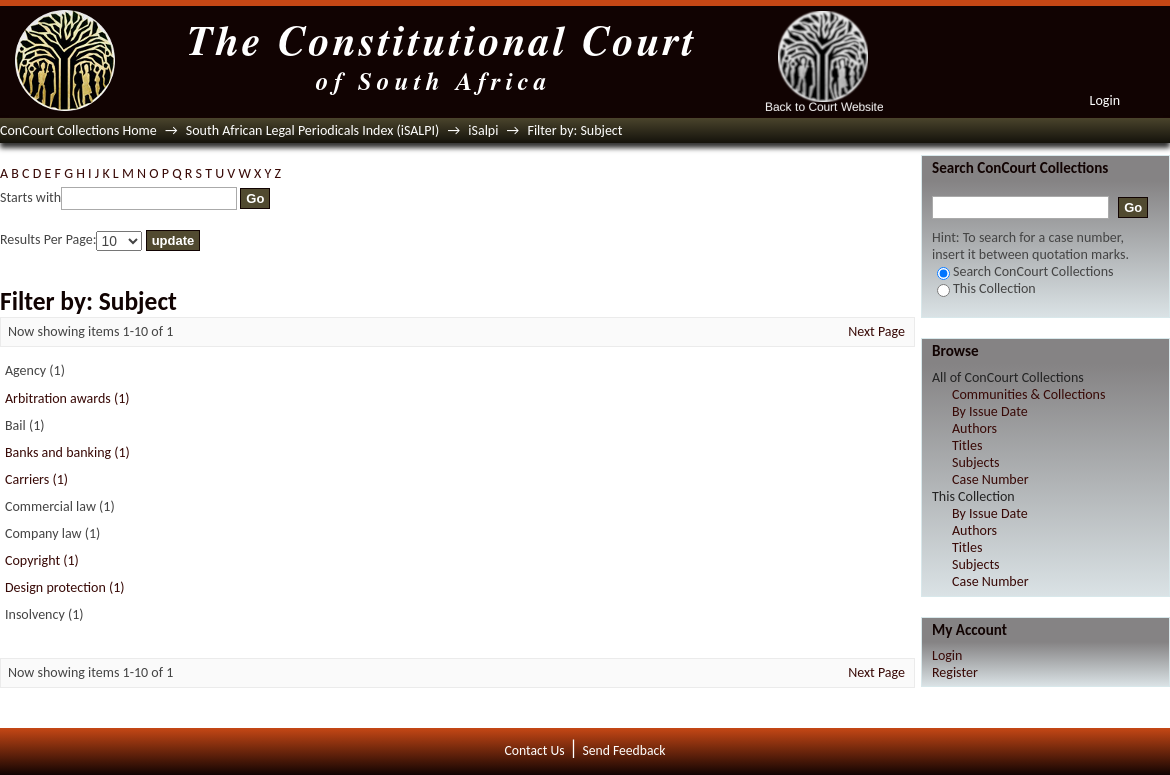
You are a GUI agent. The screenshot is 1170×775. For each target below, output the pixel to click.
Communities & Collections (1028, 394)
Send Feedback (623, 750)
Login (1105, 100)
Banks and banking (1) (67, 452)
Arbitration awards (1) (67, 398)
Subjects (976, 462)
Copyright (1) (42, 560)
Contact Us (535, 750)
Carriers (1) (36, 479)
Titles (967, 445)
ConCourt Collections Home (78, 130)
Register (955, 672)
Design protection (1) (65, 587)
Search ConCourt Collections (1025, 271)
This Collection (986, 288)
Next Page (876, 331)
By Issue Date (990, 411)
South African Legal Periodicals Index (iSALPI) (312, 130)
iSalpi (483, 130)
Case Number (990, 479)
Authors (974, 428)
